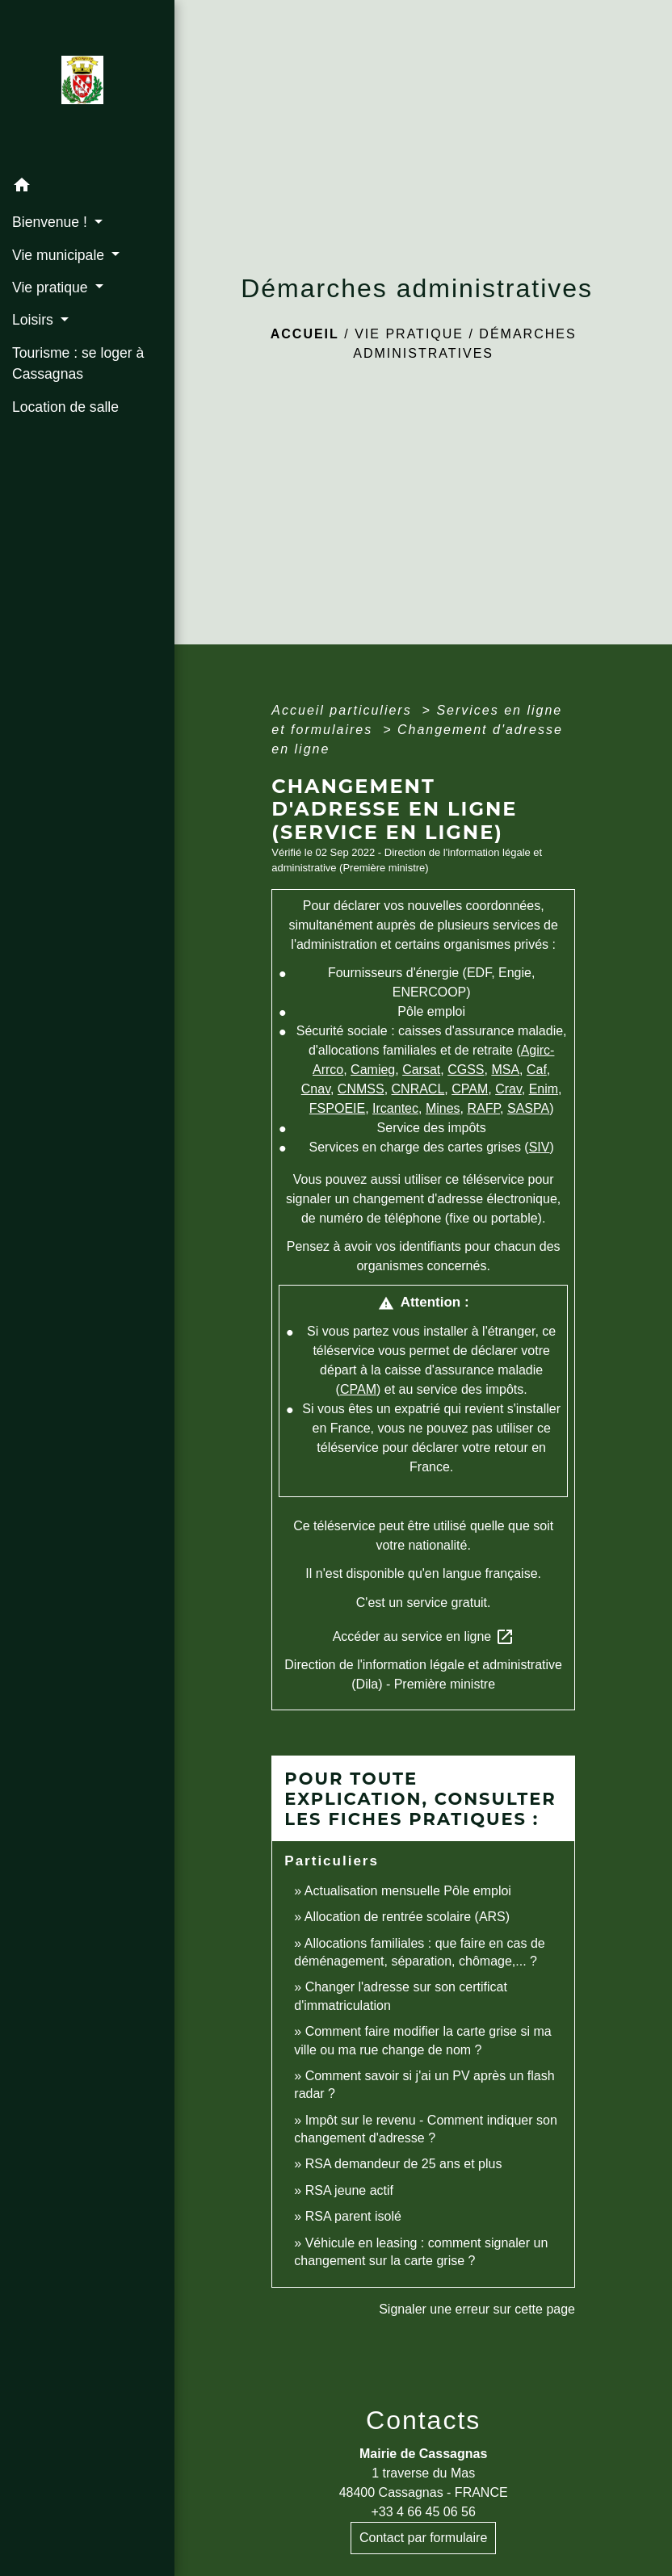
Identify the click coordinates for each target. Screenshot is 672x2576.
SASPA (528, 1108)
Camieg (373, 1069)
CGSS (465, 1069)
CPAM (470, 1089)
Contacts (423, 2420)
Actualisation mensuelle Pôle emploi (407, 1891)
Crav (508, 1089)
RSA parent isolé (353, 2216)
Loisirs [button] (34, 320)
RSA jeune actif (351, 2190)
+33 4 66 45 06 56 (423, 2512)
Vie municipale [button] (60, 255)
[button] (87, 188)
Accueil (305, 334)
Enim (543, 1089)
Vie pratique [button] (51, 287)
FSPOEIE (337, 1108)
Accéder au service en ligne (423, 1637)
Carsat (421, 1069)
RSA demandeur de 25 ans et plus (403, 2164)
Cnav (315, 1089)
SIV (539, 1147)
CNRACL (418, 1089)
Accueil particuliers (344, 710)
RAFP (483, 1108)
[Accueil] (87, 85)
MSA (505, 1069)
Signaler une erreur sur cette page (477, 2309)
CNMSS (361, 1089)
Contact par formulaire (423, 2538)
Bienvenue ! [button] (51, 222)
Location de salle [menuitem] (65, 407)
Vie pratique (409, 334)
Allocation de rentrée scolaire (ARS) (407, 1917)
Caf (537, 1069)
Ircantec (395, 1108)
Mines (443, 1108)
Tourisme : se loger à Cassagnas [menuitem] (78, 363)
